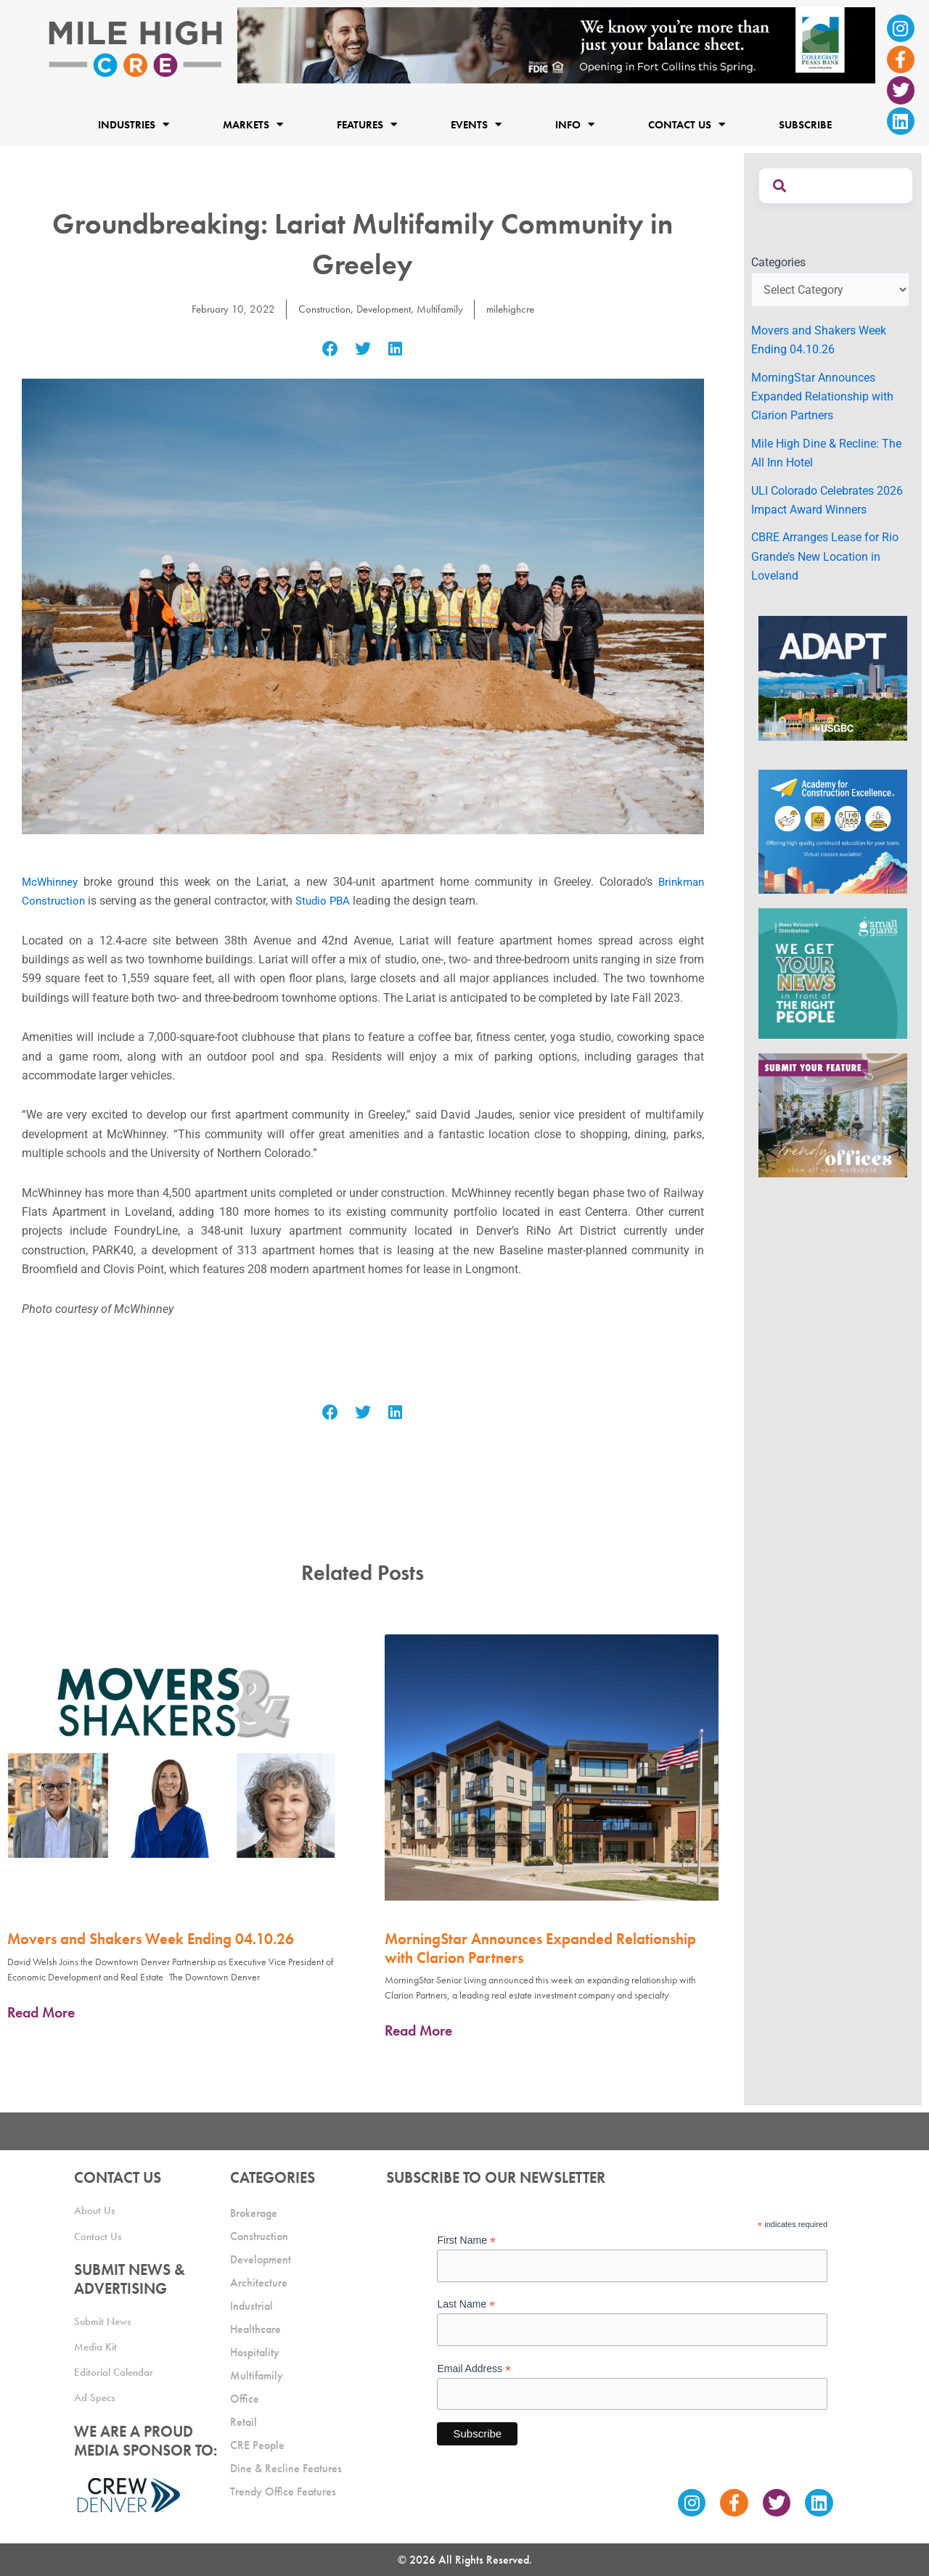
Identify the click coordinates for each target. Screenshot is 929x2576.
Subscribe (805, 124)
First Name (466, 2240)
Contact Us (686, 124)
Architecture (258, 2282)
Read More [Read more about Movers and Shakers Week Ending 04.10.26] (41, 2012)
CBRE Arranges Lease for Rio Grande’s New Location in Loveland (825, 556)
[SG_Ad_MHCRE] (832, 972)
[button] (330, 349)
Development (383, 308)
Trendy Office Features (283, 2491)
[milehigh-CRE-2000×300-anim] (556, 45)
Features (367, 124)
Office (244, 2398)
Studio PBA (327, 901)
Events (476, 124)
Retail (243, 2421)
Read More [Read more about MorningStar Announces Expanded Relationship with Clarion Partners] (418, 2030)
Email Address (474, 2369)
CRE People (257, 2445)
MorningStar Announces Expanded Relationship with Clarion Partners (540, 1948)
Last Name (466, 2304)
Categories (778, 262)
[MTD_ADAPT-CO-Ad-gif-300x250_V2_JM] (832, 677)
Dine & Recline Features (286, 2468)
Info (574, 124)
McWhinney (52, 882)
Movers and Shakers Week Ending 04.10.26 (150, 1939)
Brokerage (253, 2213)
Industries (133, 124)
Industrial (251, 2305)
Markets (253, 124)
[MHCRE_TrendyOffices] (832, 1114)
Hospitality (254, 2352)
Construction (320, 308)
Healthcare (255, 2329)
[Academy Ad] (832, 831)
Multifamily (443, 308)
